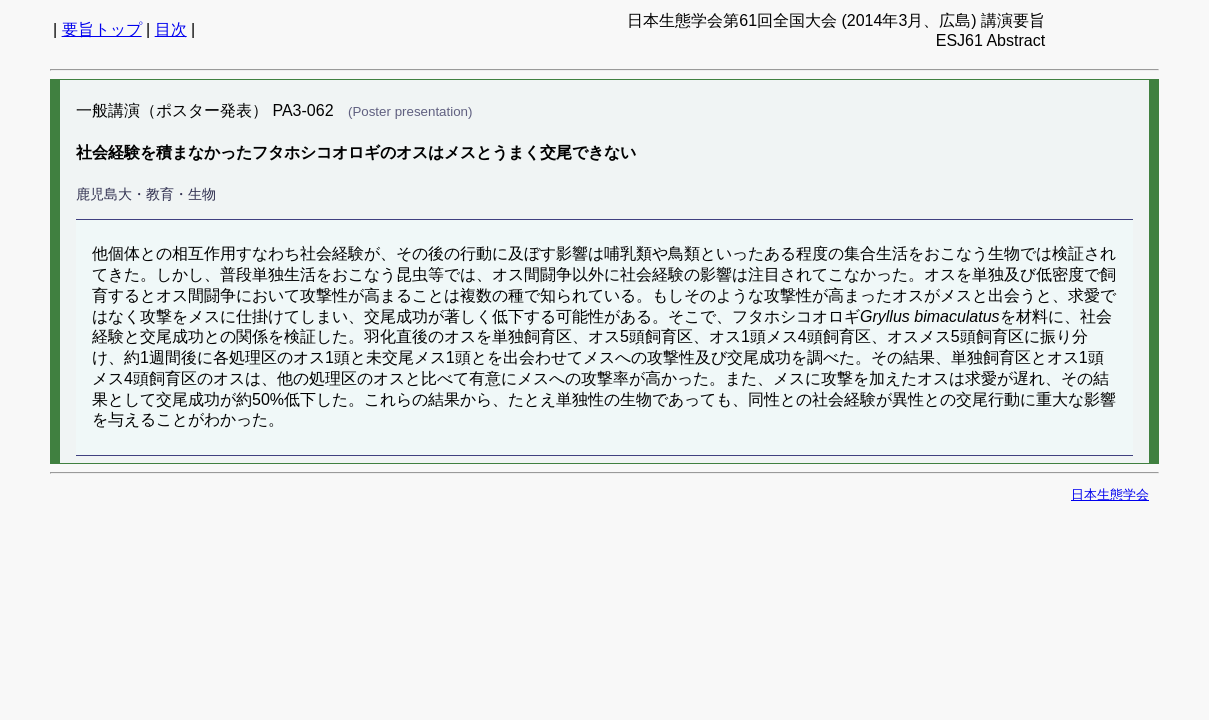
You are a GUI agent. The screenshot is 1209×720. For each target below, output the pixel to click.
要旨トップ (102, 29)
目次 (171, 29)
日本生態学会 (1110, 494)
